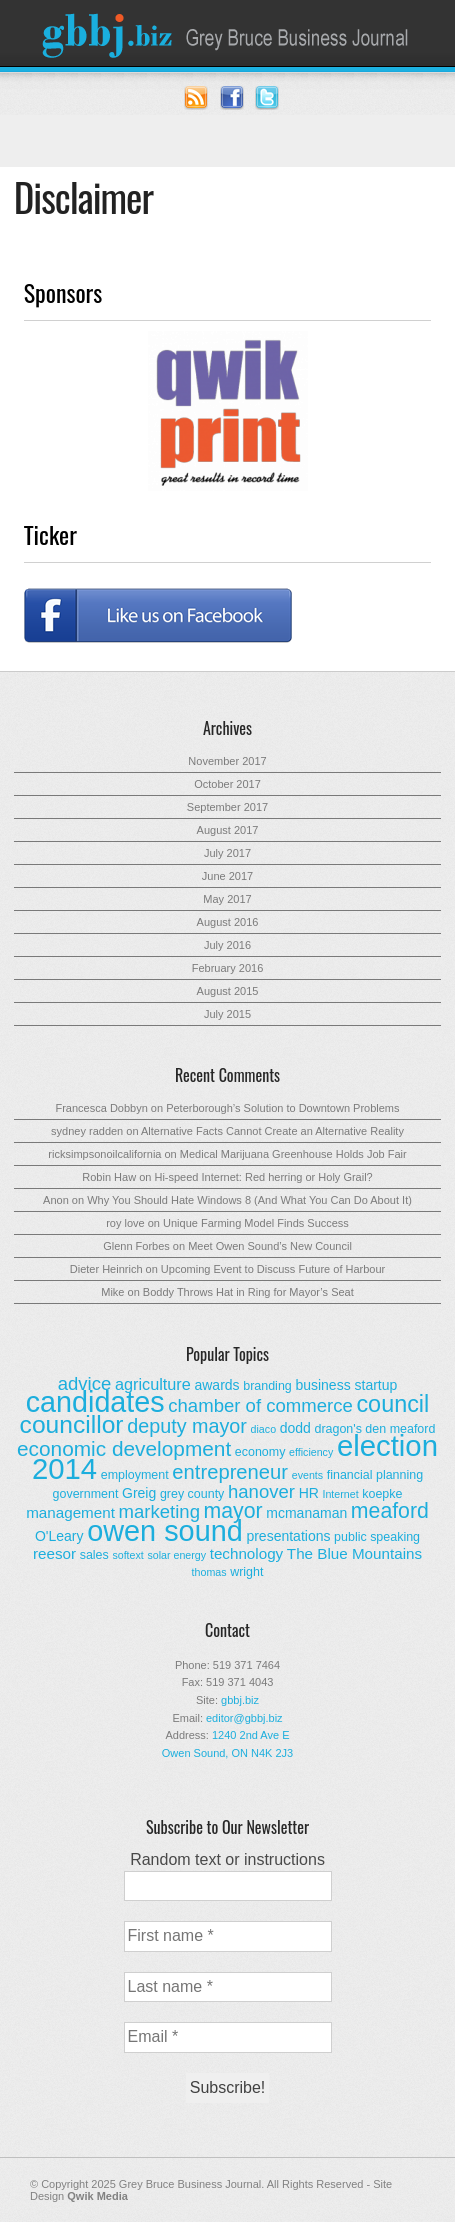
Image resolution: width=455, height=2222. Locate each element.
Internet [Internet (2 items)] (340, 1494)
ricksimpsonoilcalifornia (104, 1154)
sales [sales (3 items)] (94, 1555)
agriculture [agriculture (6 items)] (153, 1384)
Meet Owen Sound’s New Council (270, 1246)
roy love (125, 1223)
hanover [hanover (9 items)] (261, 1491)
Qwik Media (97, 2196)
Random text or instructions (227, 1859)
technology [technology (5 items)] (247, 1553)
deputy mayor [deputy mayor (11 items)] (187, 1426)
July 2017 (227, 853)
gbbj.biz (240, 1700)
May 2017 (227, 899)
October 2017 (227, 784)
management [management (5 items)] (70, 1512)
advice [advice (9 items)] (85, 1383)
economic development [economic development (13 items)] (124, 1448)
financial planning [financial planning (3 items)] (375, 1475)
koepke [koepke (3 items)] (382, 1494)
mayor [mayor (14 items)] (233, 1511)
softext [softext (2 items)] (127, 1555)
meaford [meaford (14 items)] (390, 1511)
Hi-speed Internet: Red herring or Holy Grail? (263, 1177)
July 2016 (227, 945)
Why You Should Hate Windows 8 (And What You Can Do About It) (249, 1200)
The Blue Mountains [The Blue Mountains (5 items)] (354, 1553)
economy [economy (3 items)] (260, 1452)
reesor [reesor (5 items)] (54, 1553)
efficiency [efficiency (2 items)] (311, 1452)
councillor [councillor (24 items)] (72, 1424)
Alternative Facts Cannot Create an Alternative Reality (272, 1131)
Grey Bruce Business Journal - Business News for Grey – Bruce (227, 33)
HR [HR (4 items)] (309, 1493)
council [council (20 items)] (392, 1404)
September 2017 (227, 807)
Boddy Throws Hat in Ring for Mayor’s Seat (248, 1292)
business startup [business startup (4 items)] (346, 1385)
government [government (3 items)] (86, 1494)
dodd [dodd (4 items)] (295, 1428)
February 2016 (228, 968)
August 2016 (228, 922)
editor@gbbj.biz (244, 1718)
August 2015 (228, 991)
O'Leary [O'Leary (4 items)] (59, 1536)
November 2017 (227, 761)
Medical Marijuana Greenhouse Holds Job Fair (293, 1154)
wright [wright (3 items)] (246, 1572)
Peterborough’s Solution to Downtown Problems (282, 1108)
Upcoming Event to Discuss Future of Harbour (273, 1269)
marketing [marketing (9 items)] (159, 1511)
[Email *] (228, 2037)
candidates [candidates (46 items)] (95, 1402)
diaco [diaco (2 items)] (263, 1429)
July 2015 (227, 1014)
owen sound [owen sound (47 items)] (165, 1531)
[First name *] (228, 1936)
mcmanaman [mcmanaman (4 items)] (306, 1513)
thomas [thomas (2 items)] (209, 1572)
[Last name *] (228, 1987)
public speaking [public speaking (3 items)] (377, 1537)
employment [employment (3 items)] (135, 1475)
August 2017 (228, 830)
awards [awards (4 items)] (216, 1385)
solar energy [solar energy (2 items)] (176, 1555)
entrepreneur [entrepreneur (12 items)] (230, 1472)
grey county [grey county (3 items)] (192, 1494)
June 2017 (227, 876)
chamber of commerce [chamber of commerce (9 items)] (260, 1405)
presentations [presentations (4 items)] (288, 1536)
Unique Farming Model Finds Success (256, 1223)
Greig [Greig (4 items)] (139, 1493)
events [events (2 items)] (307, 1475)
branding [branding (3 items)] (267, 1386)
